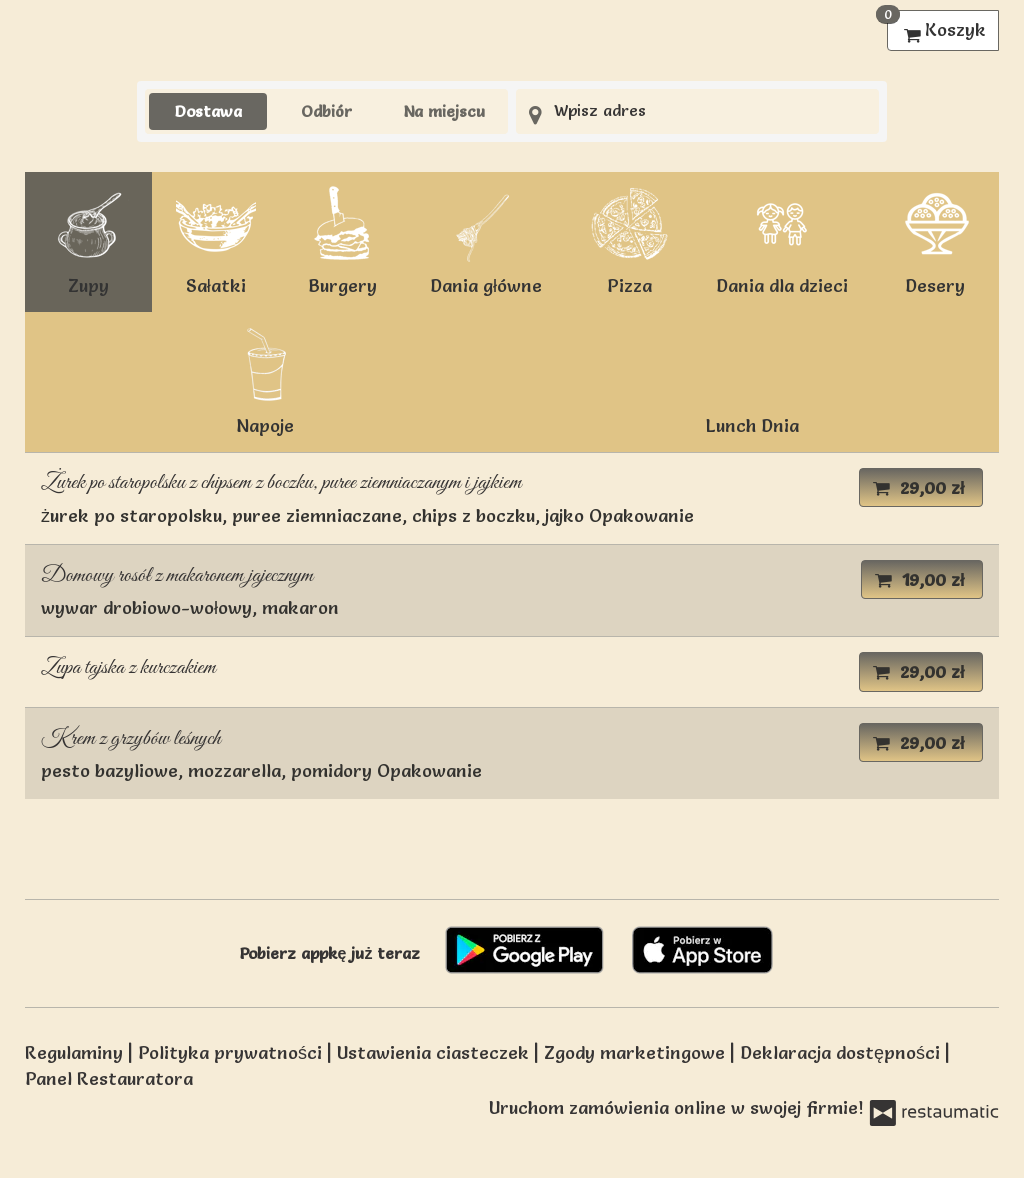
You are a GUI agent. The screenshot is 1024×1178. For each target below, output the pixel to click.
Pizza (629, 240)
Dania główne (486, 240)
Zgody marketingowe (637, 1052)
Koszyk (936, 25)
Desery (935, 240)
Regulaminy (76, 1052)
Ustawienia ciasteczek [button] (435, 1052)
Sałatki (216, 240)
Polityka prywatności (232, 1052)
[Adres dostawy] (697, 111)
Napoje (265, 380)
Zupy (89, 240)
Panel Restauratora (109, 1078)
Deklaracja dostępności (842, 1052)
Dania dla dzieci (782, 240)
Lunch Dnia (752, 425)
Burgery (343, 240)
